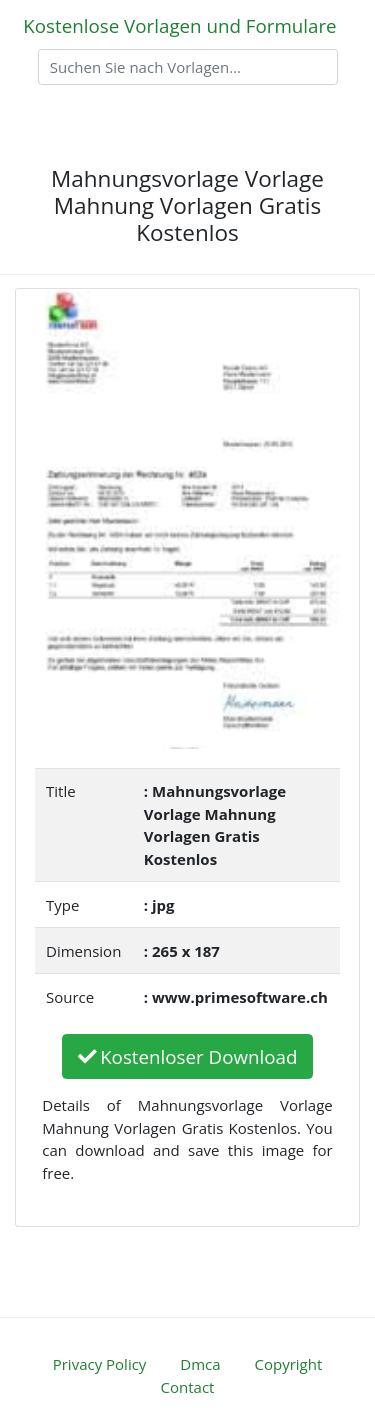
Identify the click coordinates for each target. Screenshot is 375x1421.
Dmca (200, 1364)
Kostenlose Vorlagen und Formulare (179, 25)
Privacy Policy (100, 1364)
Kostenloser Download (188, 1056)
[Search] (188, 67)
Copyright (289, 1364)
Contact (188, 1387)
